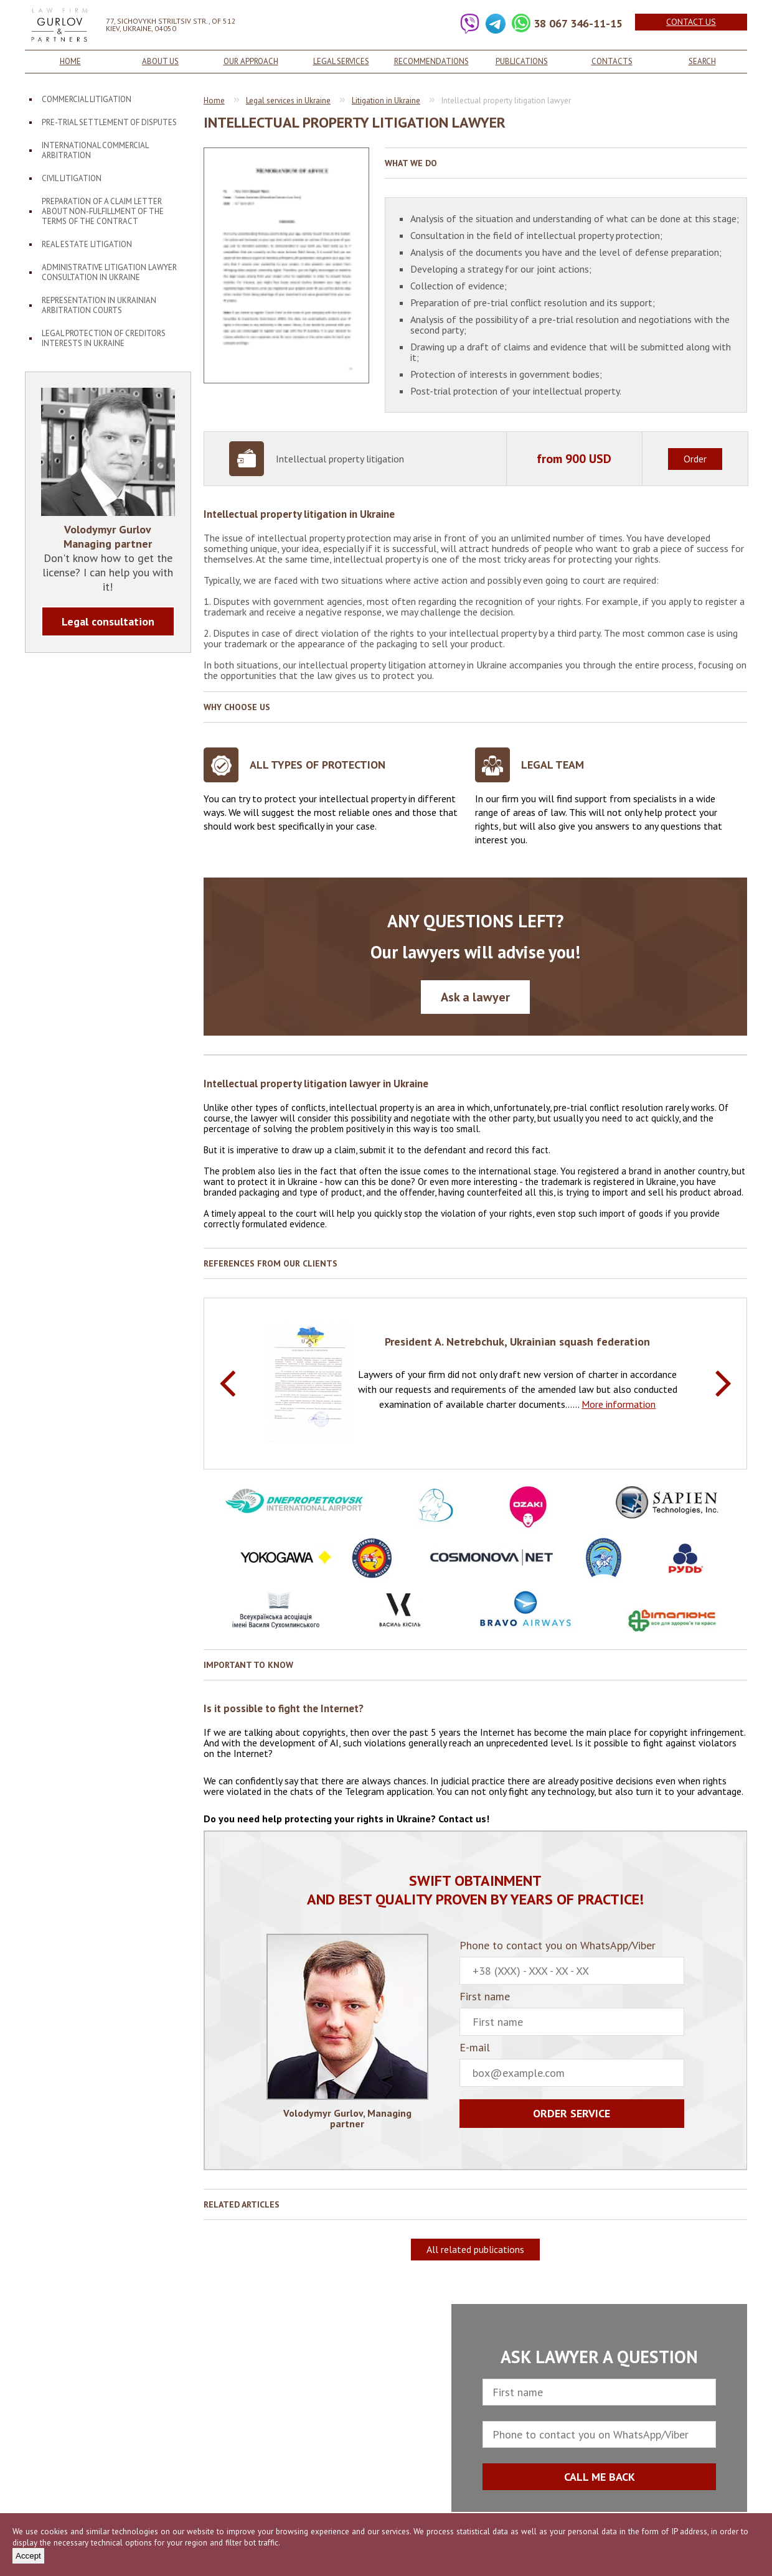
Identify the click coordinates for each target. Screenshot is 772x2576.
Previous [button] (227, 1383)
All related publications (475, 2249)
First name (571, 2013)
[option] (475, 1382)
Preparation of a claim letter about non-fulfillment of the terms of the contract (103, 211)
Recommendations (431, 61)
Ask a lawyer (475, 997)
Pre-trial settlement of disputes (109, 122)
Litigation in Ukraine (386, 100)
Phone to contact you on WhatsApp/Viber (571, 1962)
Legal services (341, 61)
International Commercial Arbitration (95, 150)
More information (618, 1404)
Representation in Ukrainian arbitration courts (99, 305)
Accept (28, 2555)
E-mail (571, 2064)
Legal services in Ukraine (288, 100)
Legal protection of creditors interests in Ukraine (104, 338)
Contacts (612, 61)
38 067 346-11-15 (578, 23)
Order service (571, 2113)
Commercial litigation (86, 99)
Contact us (691, 21)
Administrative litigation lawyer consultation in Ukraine (109, 272)
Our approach (251, 61)
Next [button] (723, 1383)
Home (70, 61)
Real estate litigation (87, 244)
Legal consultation (108, 621)
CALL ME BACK (599, 2477)
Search (702, 61)
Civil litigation (71, 178)
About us (160, 61)
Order (695, 458)
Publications (522, 61)
